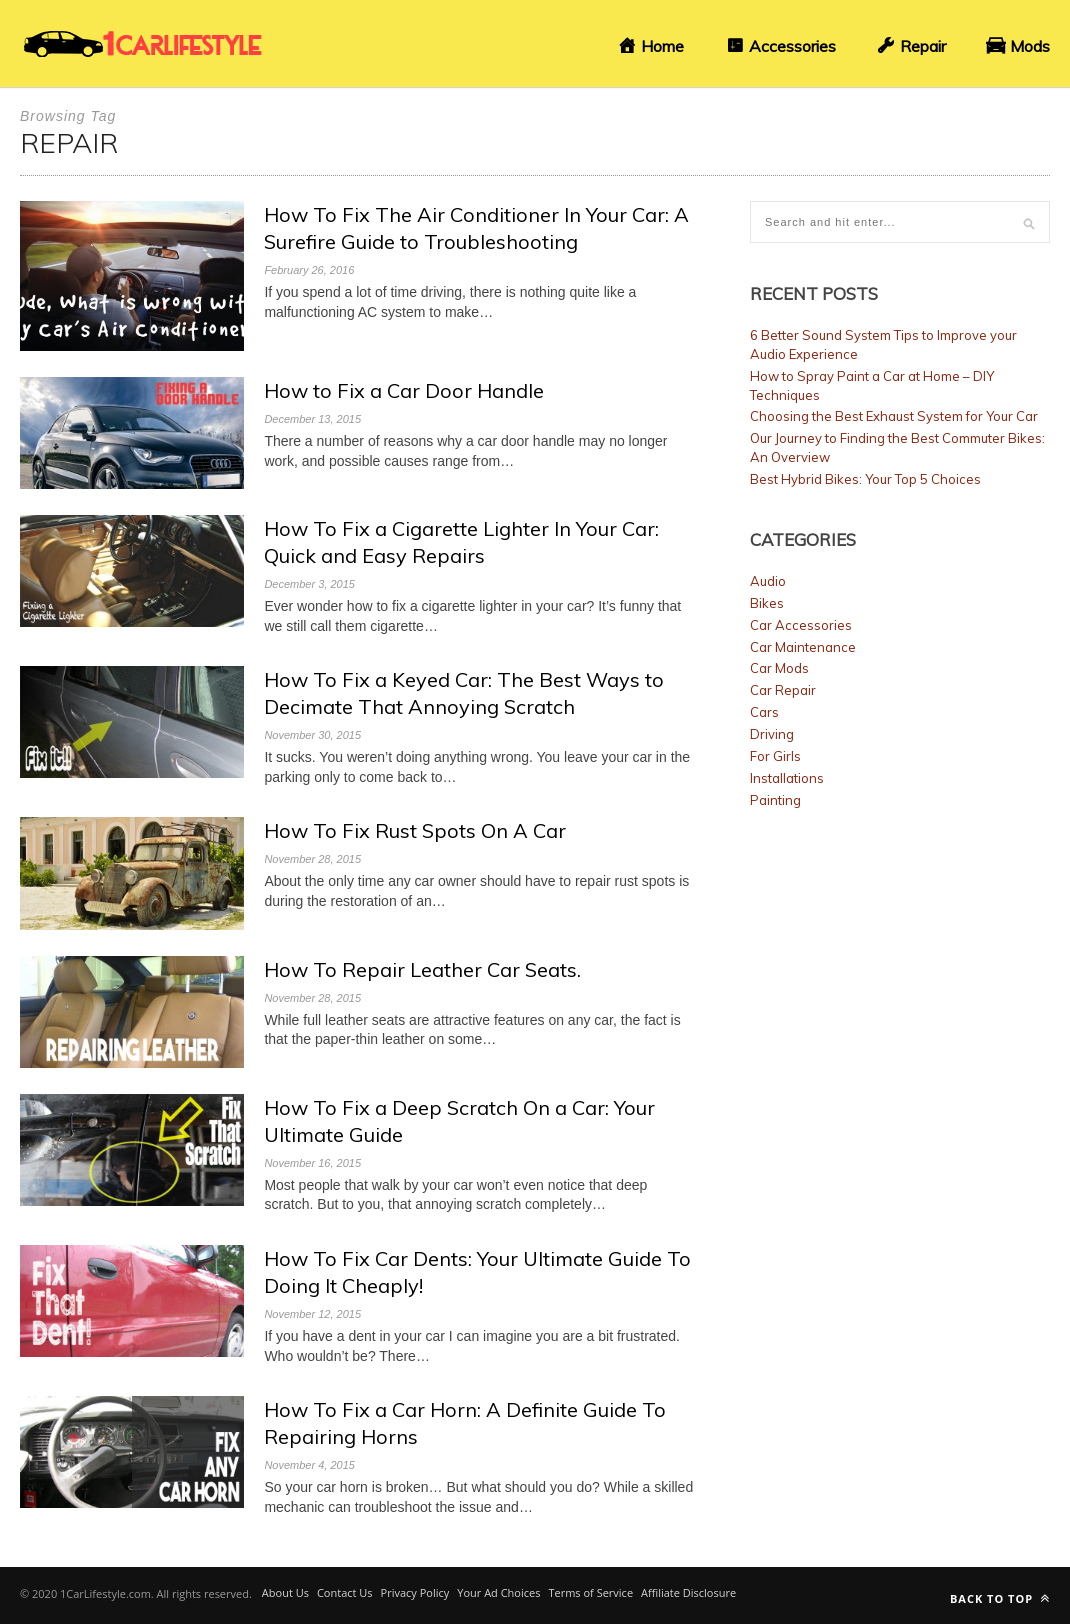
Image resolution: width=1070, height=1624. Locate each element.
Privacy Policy (415, 1592)
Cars (764, 712)
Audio (768, 581)
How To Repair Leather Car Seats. (422, 969)
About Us (285, 1592)
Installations (787, 778)
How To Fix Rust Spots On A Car (415, 830)
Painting (775, 800)
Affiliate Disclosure (688, 1592)
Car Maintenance (803, 647)
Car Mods (779, 668)
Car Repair (783, 690)
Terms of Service (590, 1592)
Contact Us (345, 1592)
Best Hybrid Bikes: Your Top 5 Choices (865, 479)
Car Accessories (801, 625)
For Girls (775, 756)
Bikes (767, 603)
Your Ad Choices (498, 1592)
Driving (772, 734)
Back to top (1000, 1598)
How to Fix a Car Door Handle (404, 390)
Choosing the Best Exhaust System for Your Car (894, 416)
